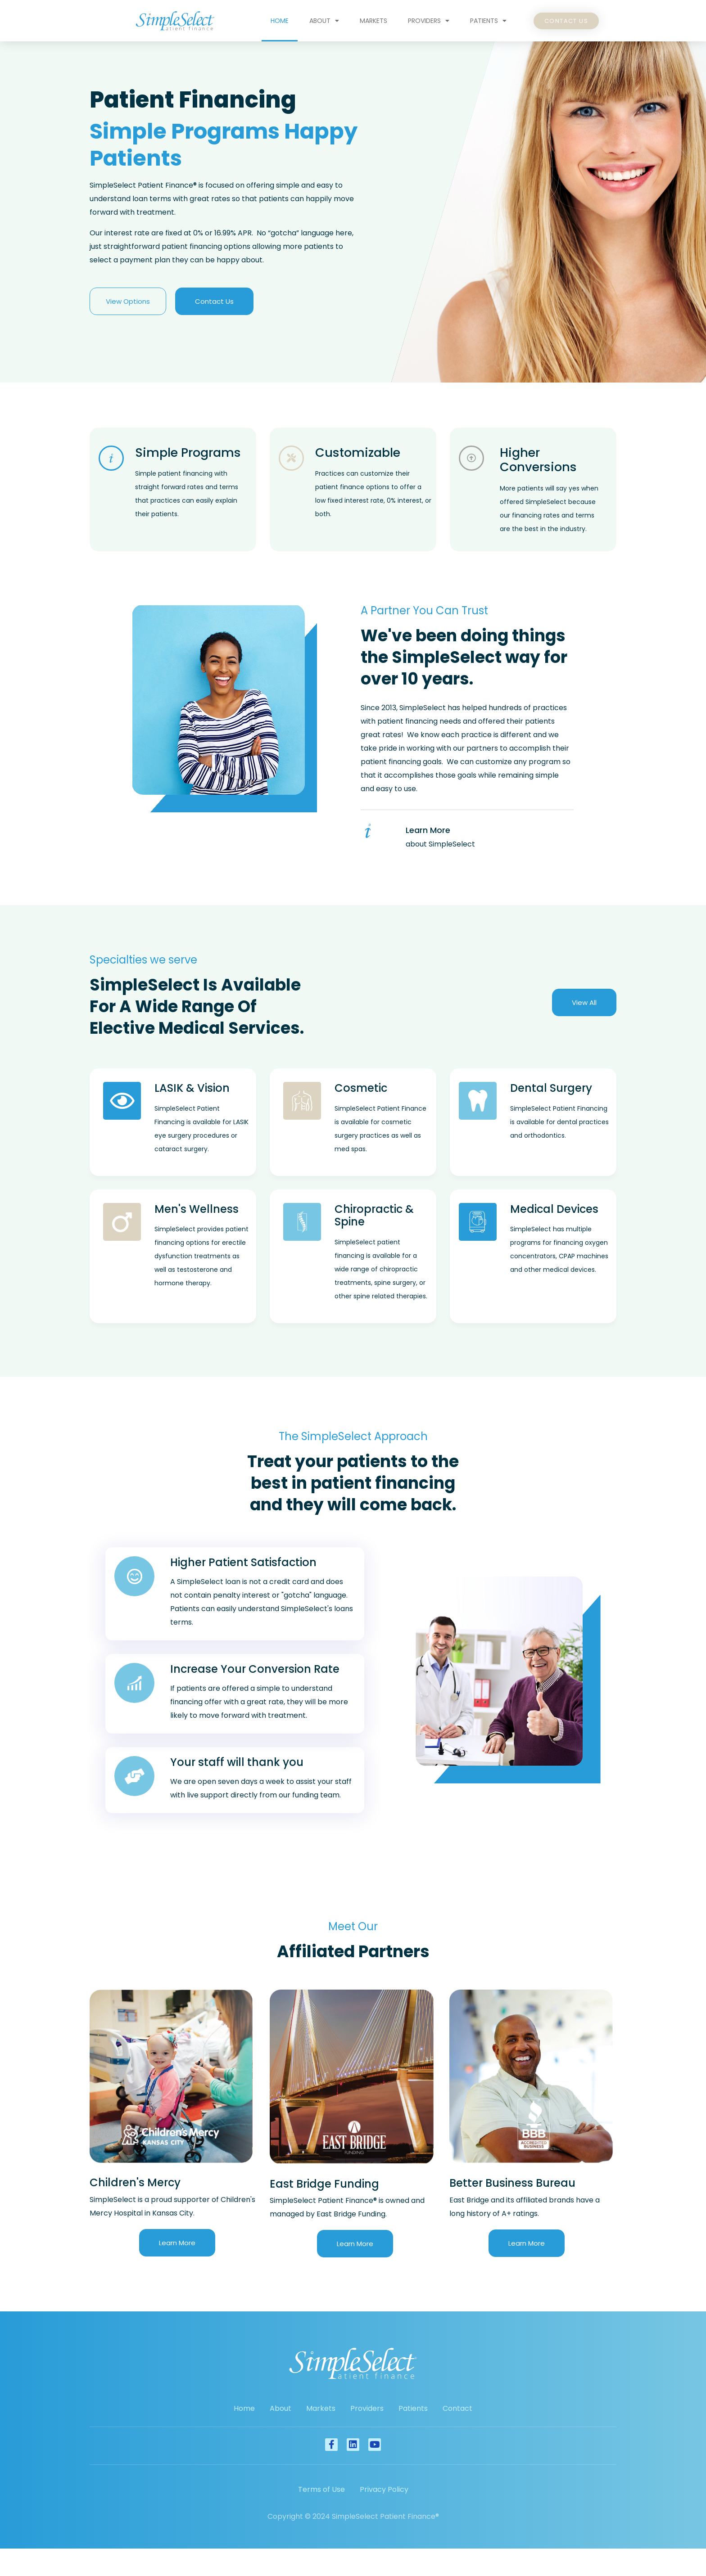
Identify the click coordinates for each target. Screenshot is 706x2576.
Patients (488, 20)
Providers (428, 20)
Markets (373, 20)
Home (280, 20)
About (324, 20)
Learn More (428, 830)
